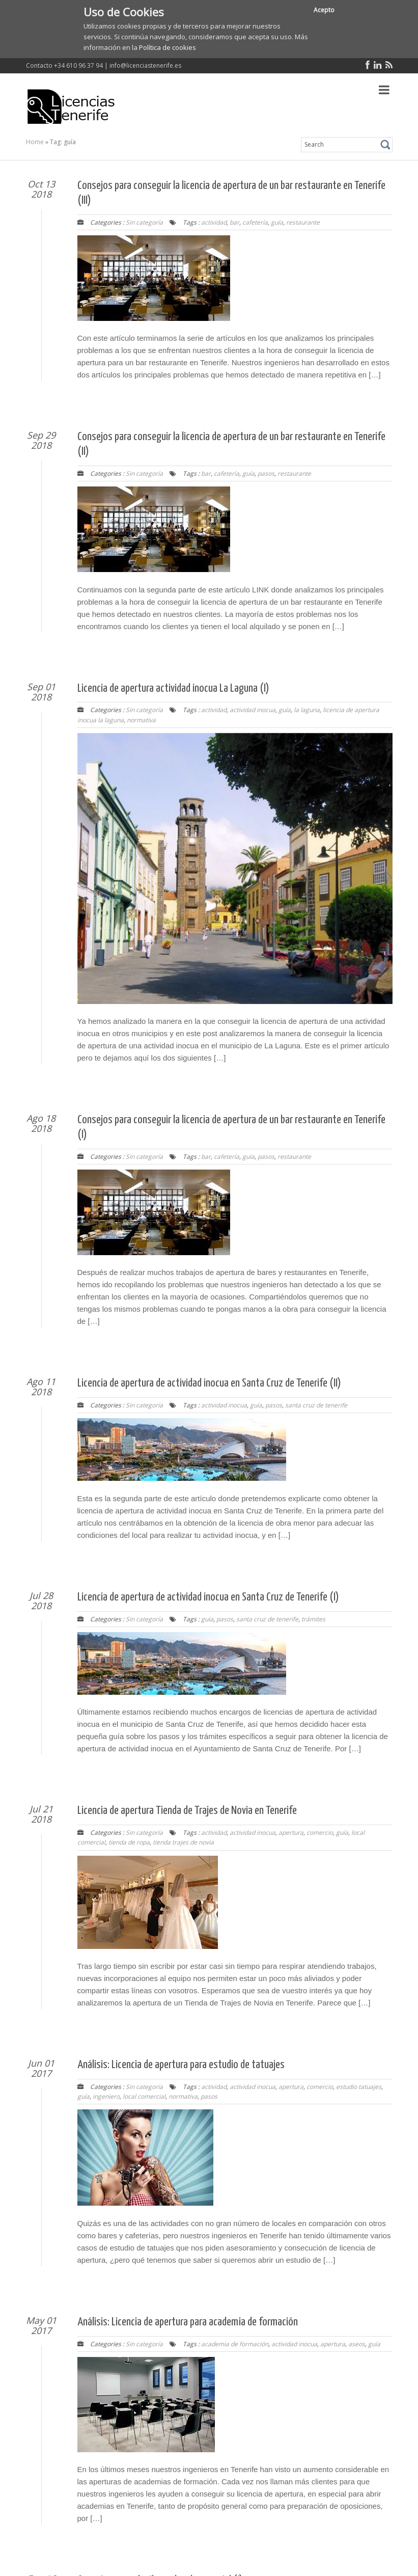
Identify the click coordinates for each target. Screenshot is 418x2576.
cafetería (255, 222)
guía (277, 222)
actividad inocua (252, 710)
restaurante (303, 222)
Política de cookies (167, 47)
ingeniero (106, 2096)
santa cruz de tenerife (316, 1405)
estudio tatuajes (358, 2086)
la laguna (307, 710)
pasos (266, 473)
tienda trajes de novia (183, 1842)
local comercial (144, 2096)
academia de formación (234, 2344)
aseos (356, 2344)
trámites (313, 1619)
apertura (290, 1832)
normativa (141, 720)
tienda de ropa (129, 1842)
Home (35, 142)
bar (234, 222)
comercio (319, 1832)
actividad (214, 222)
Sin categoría (144, 222)
